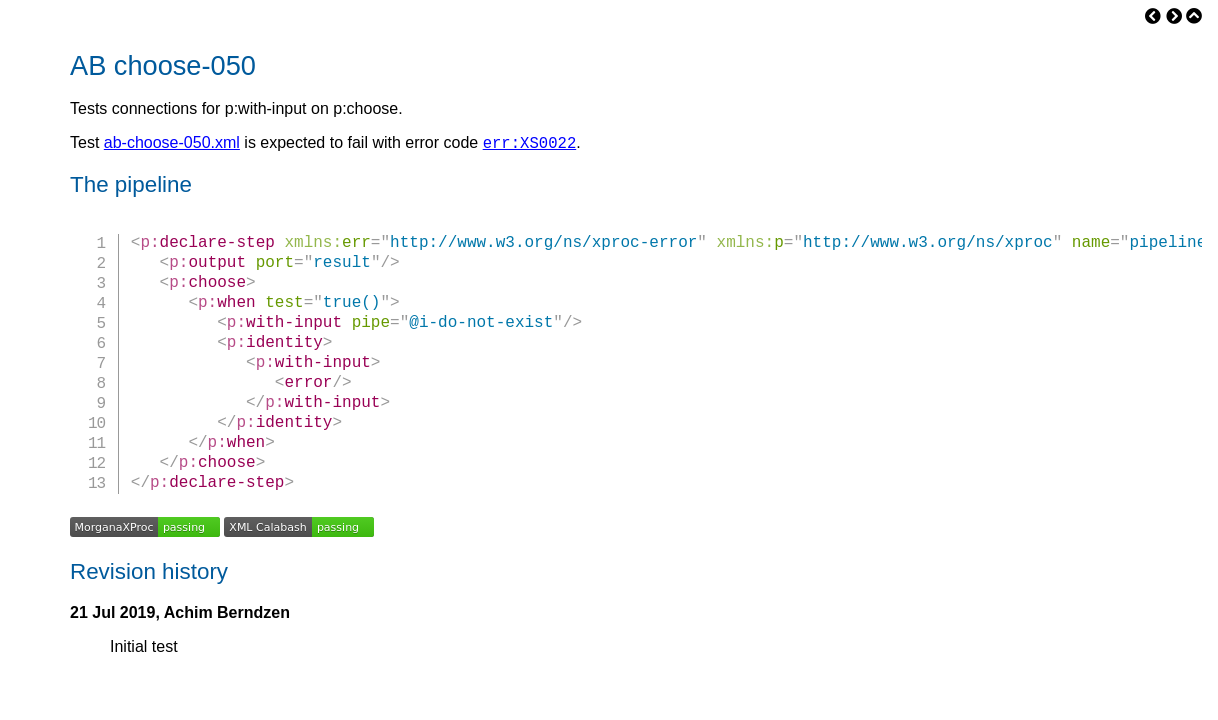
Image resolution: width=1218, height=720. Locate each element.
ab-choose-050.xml (172, 145)
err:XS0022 (530, 145)
